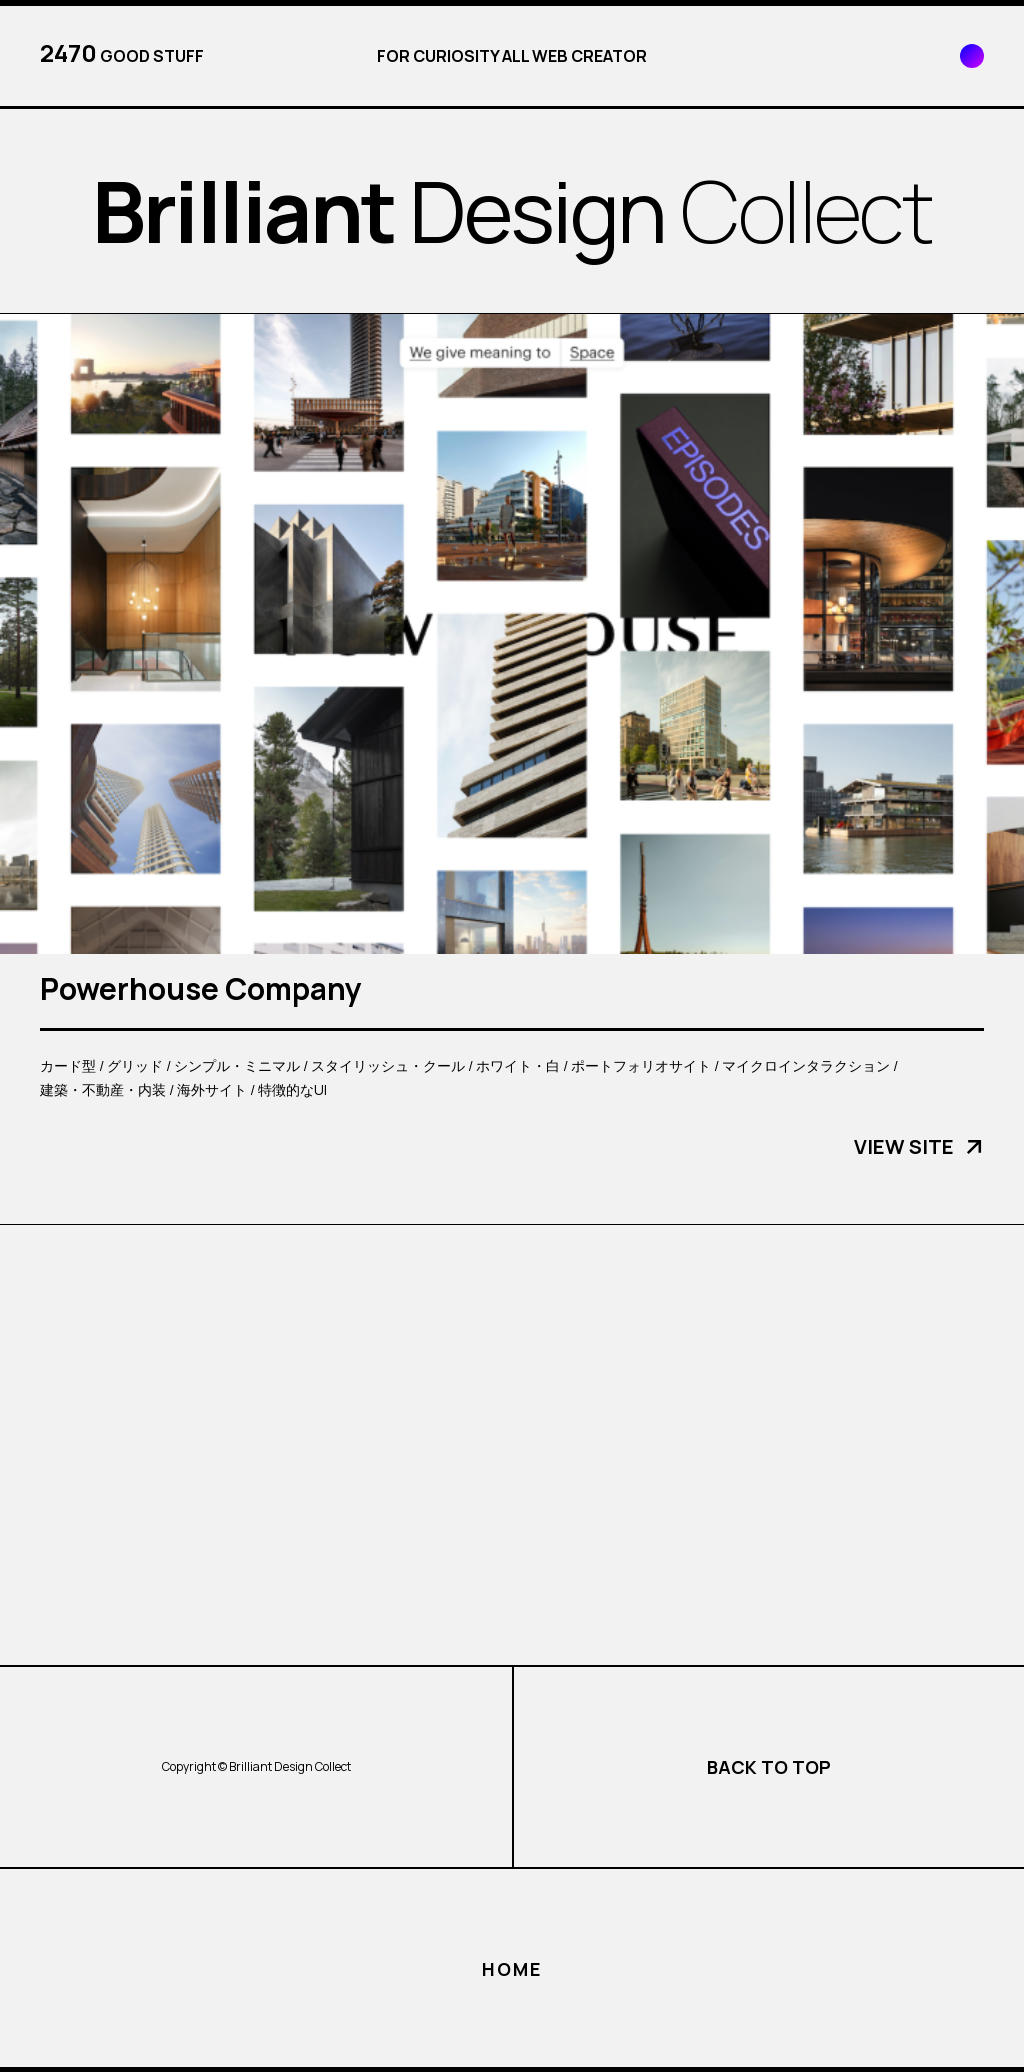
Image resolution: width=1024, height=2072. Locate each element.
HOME (511, 1969)
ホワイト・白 (518, 1065)
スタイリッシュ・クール (388, 1065)
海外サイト (212, 1089)
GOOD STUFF (122, 53)
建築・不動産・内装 (103, 1089)
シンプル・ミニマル (237, 1065)
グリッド (135, 1065)
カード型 (68, 1065)
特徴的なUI (292, 1089)
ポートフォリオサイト (641, 1065)
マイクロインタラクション (806, 1065)
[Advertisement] (512, 1445)
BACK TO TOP (769, 1767)
